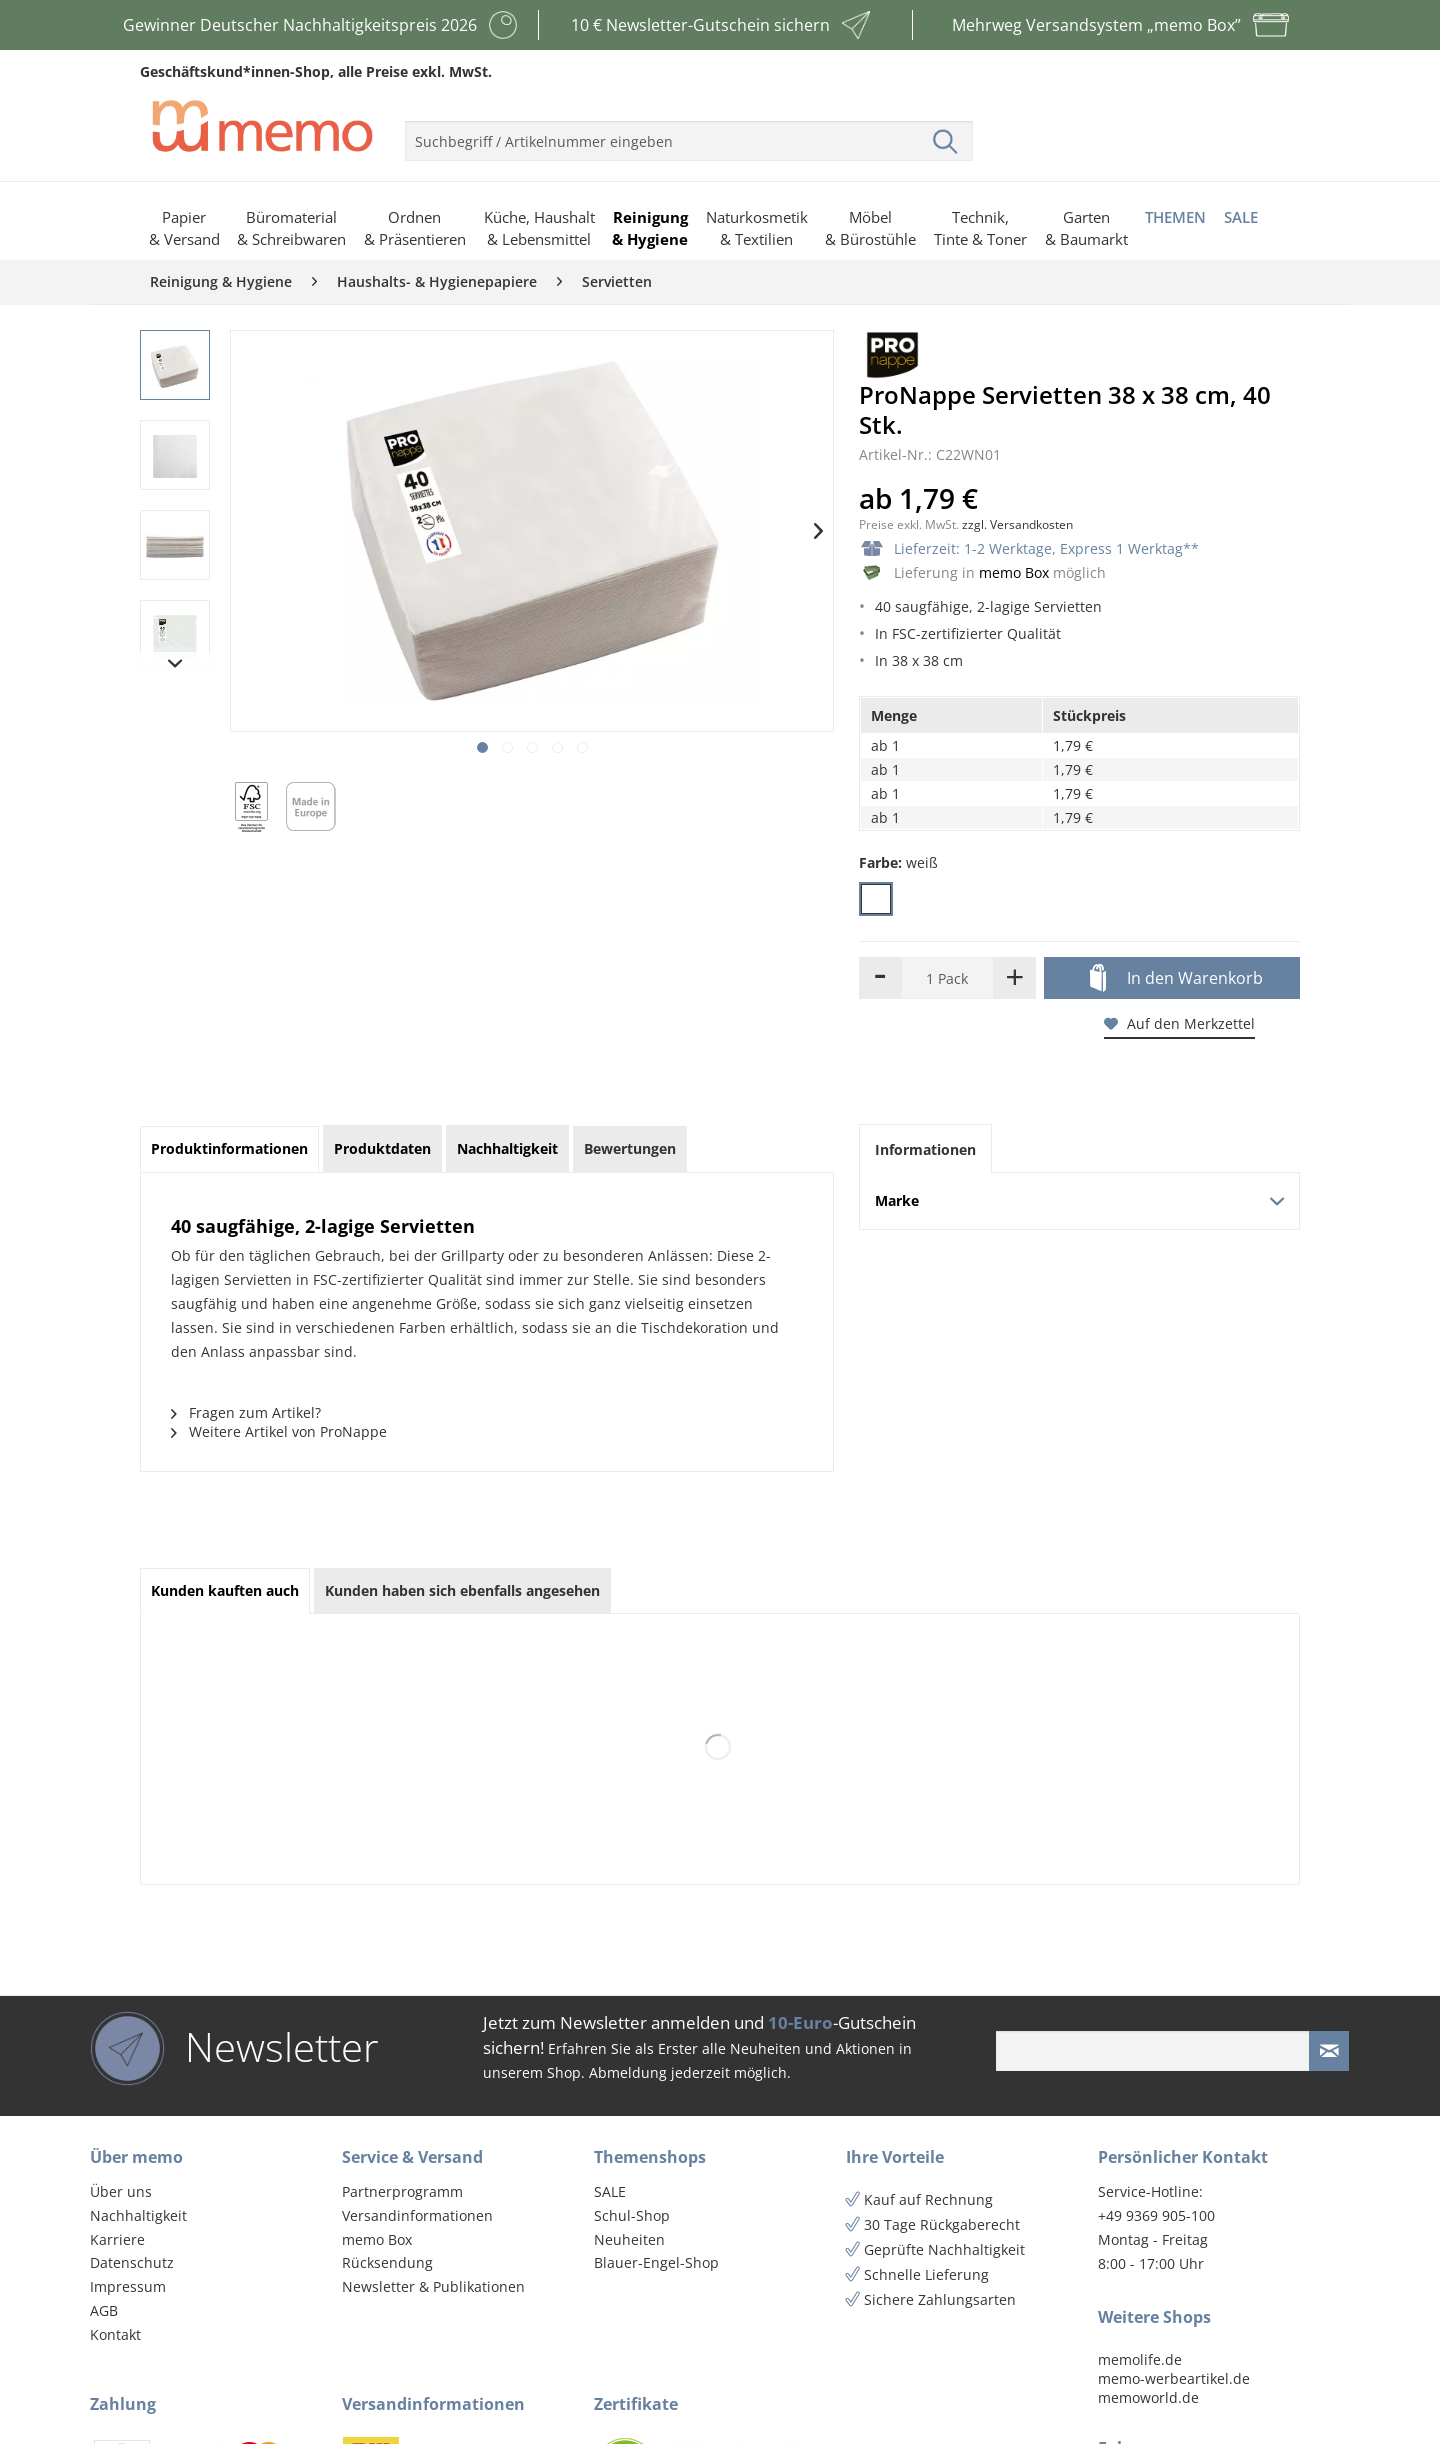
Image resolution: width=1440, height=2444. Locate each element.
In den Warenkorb (1176, 979)
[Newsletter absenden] (1329, 2051)
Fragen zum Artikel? (246, 1412)
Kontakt (115, 2334)
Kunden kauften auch (225, 1590)
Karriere (117, 2239)
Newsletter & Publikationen (433, 2286)
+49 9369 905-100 (1156, 2215)
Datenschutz (132, 2262)
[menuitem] (689, 133)
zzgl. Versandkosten (1017, 524)
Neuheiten (629, 2239)
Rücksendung (387, 2262)
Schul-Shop (632, 2215)
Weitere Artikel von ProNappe (279, 1431)
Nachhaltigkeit (138, 2215)
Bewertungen (630, 1148)
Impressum (128, 2286)
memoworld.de (1148, 2397)
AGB (104, 2310)
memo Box (1014, 572)
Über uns (121, 2191)
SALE (610, 2191)
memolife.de (1140, 2359)
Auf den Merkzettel (1179, 1023)
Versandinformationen (417, 2215)
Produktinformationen (229, 1148)
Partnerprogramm (402, 2191)
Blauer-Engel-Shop (656, 2262)
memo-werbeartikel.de (1174, 2378)
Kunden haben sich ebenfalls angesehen (462, 1590)
